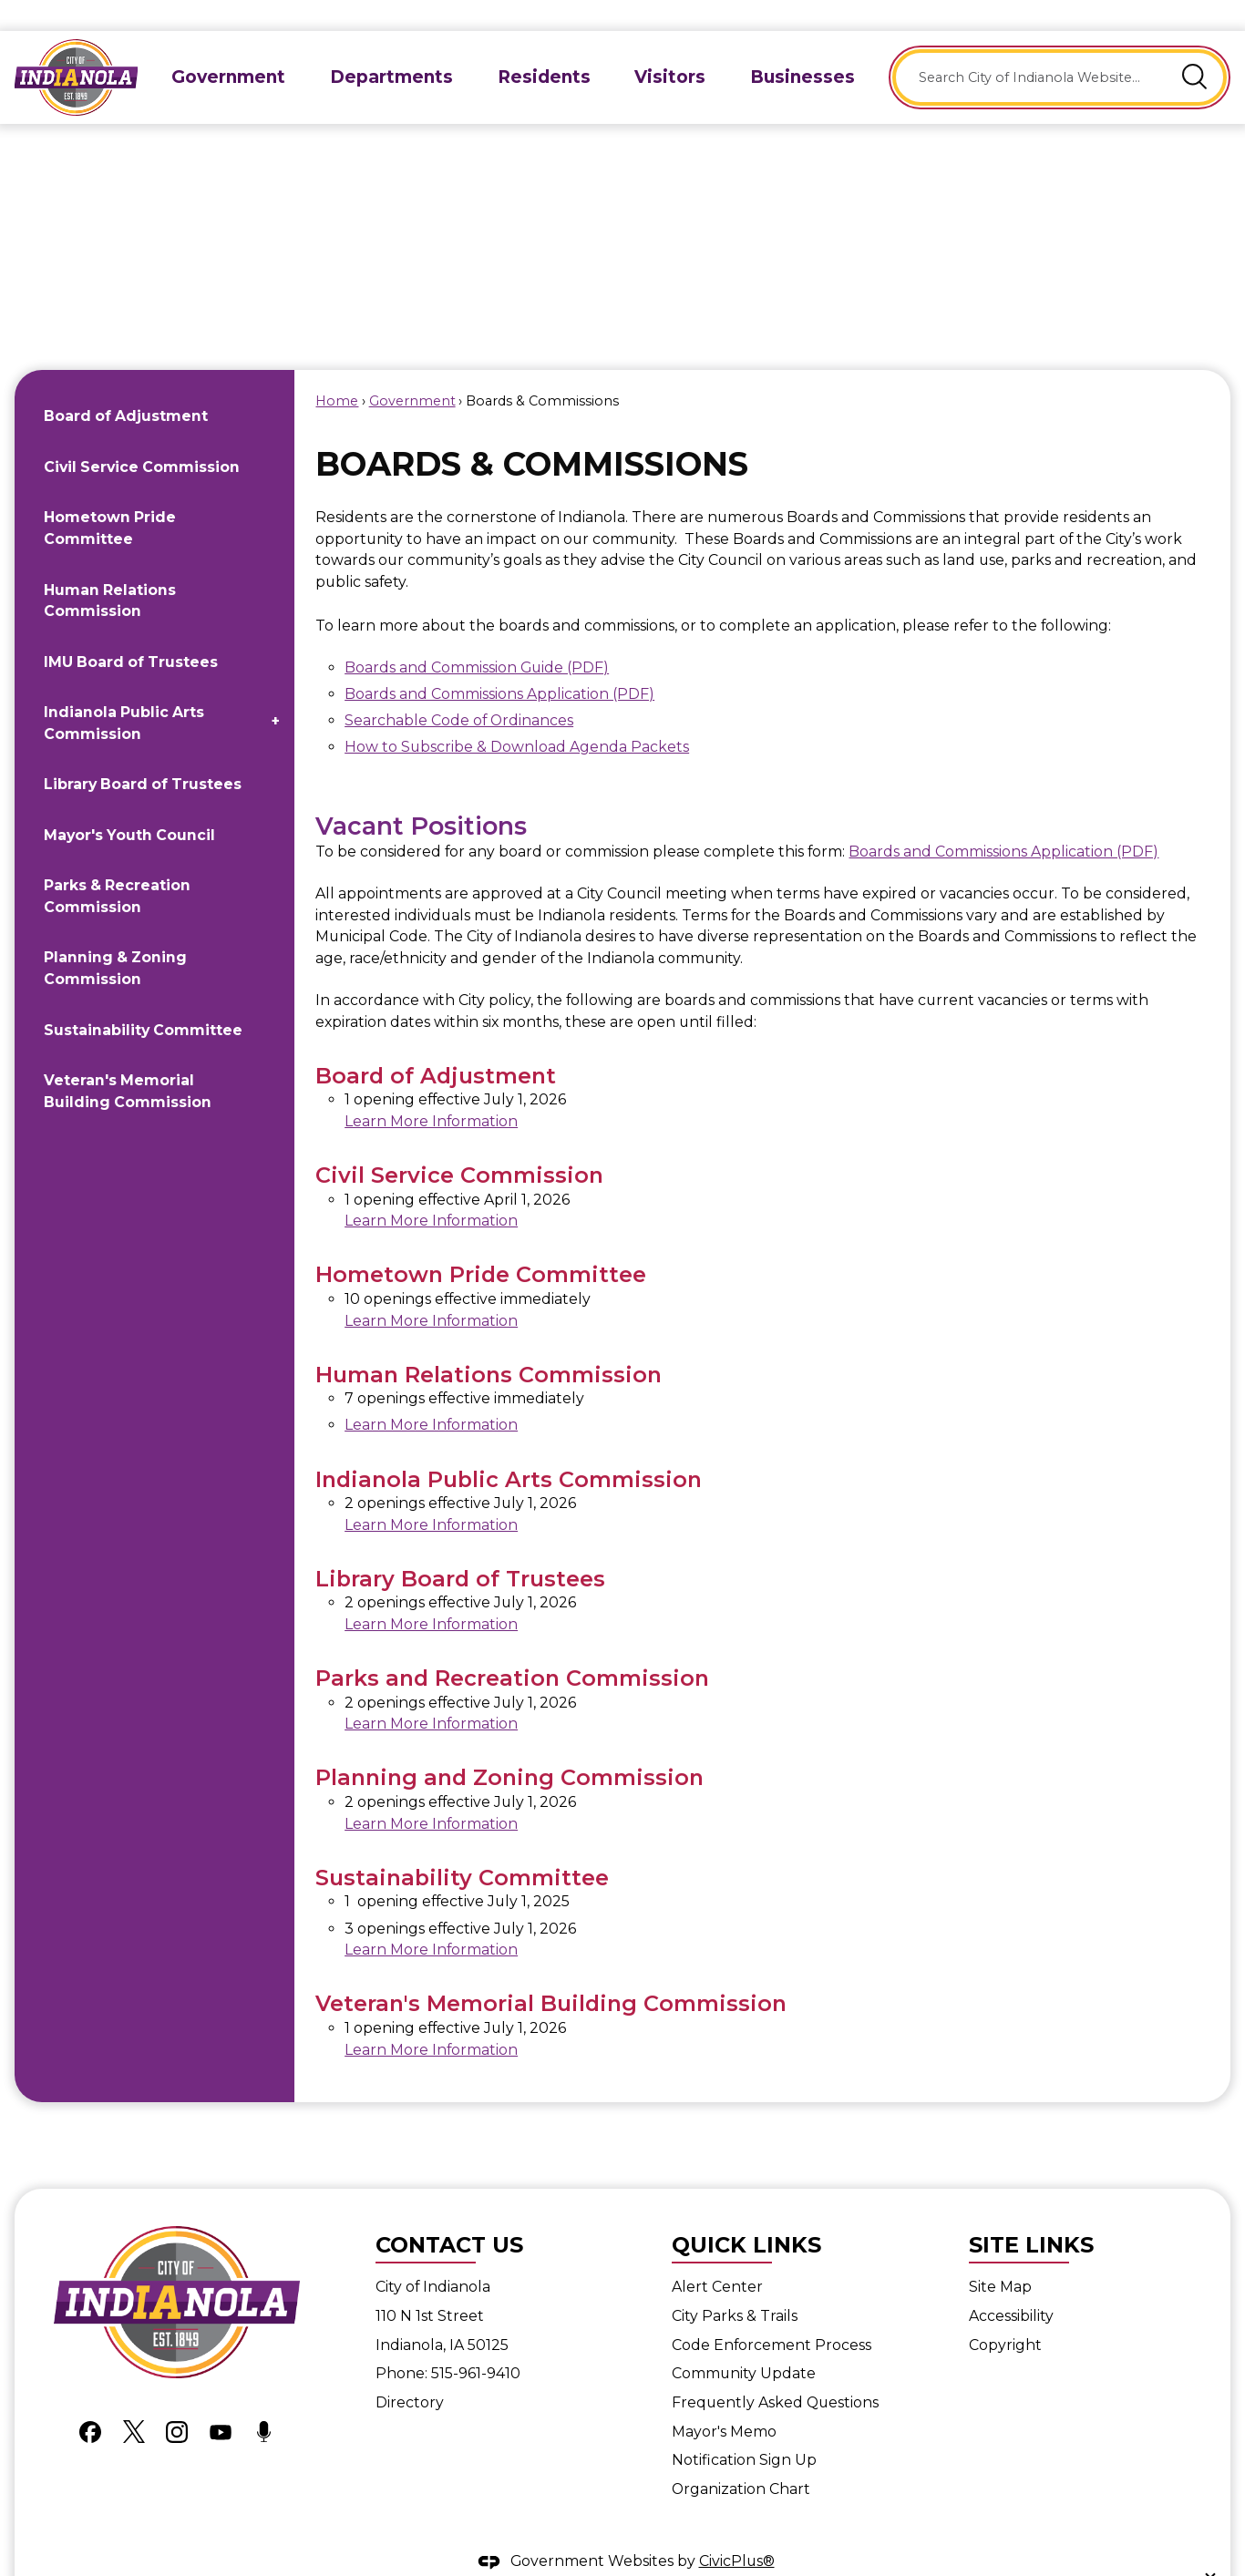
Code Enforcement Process (771, 2314)
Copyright (1005, 2314)
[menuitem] (228, 46)
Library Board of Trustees (143, 753)
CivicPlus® (737, 2530)
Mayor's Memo (724, 2400)
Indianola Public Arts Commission (124, 692)
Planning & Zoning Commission (115, 937)
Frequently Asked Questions (775, 2371)
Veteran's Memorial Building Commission (127, 1060)
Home (336, 370)
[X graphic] (134, 2400)
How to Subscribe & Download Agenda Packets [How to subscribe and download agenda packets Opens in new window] (517, 715)
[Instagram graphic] (177, 2400)
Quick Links (746, 2214)
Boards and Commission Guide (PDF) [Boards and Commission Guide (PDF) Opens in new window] (477, 636)
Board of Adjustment (126, 385)
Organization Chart (741, 2458)
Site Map (1000, 2255)
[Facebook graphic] (90, 2400)
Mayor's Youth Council (129, 804)
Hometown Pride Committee (110, 497)
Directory (410, 2371)
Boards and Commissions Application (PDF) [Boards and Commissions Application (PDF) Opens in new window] (499, 663)
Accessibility (1011, 2285)
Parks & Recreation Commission (117, 865)
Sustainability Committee (143, 999)
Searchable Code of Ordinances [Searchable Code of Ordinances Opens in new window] (459, 689)
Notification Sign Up (744, 2428)
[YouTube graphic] (221, 2400)
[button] (1195, 46)
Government (412, 370)
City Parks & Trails (734, 2285)
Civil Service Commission (142, 436)
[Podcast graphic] (264, 2400)
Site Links (1031, 2214)
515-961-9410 (475, 2342)
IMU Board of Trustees (131, 631)
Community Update (744, 2342)
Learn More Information (431, 1090)
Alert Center (717, 2255)
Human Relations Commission (110, 570)
